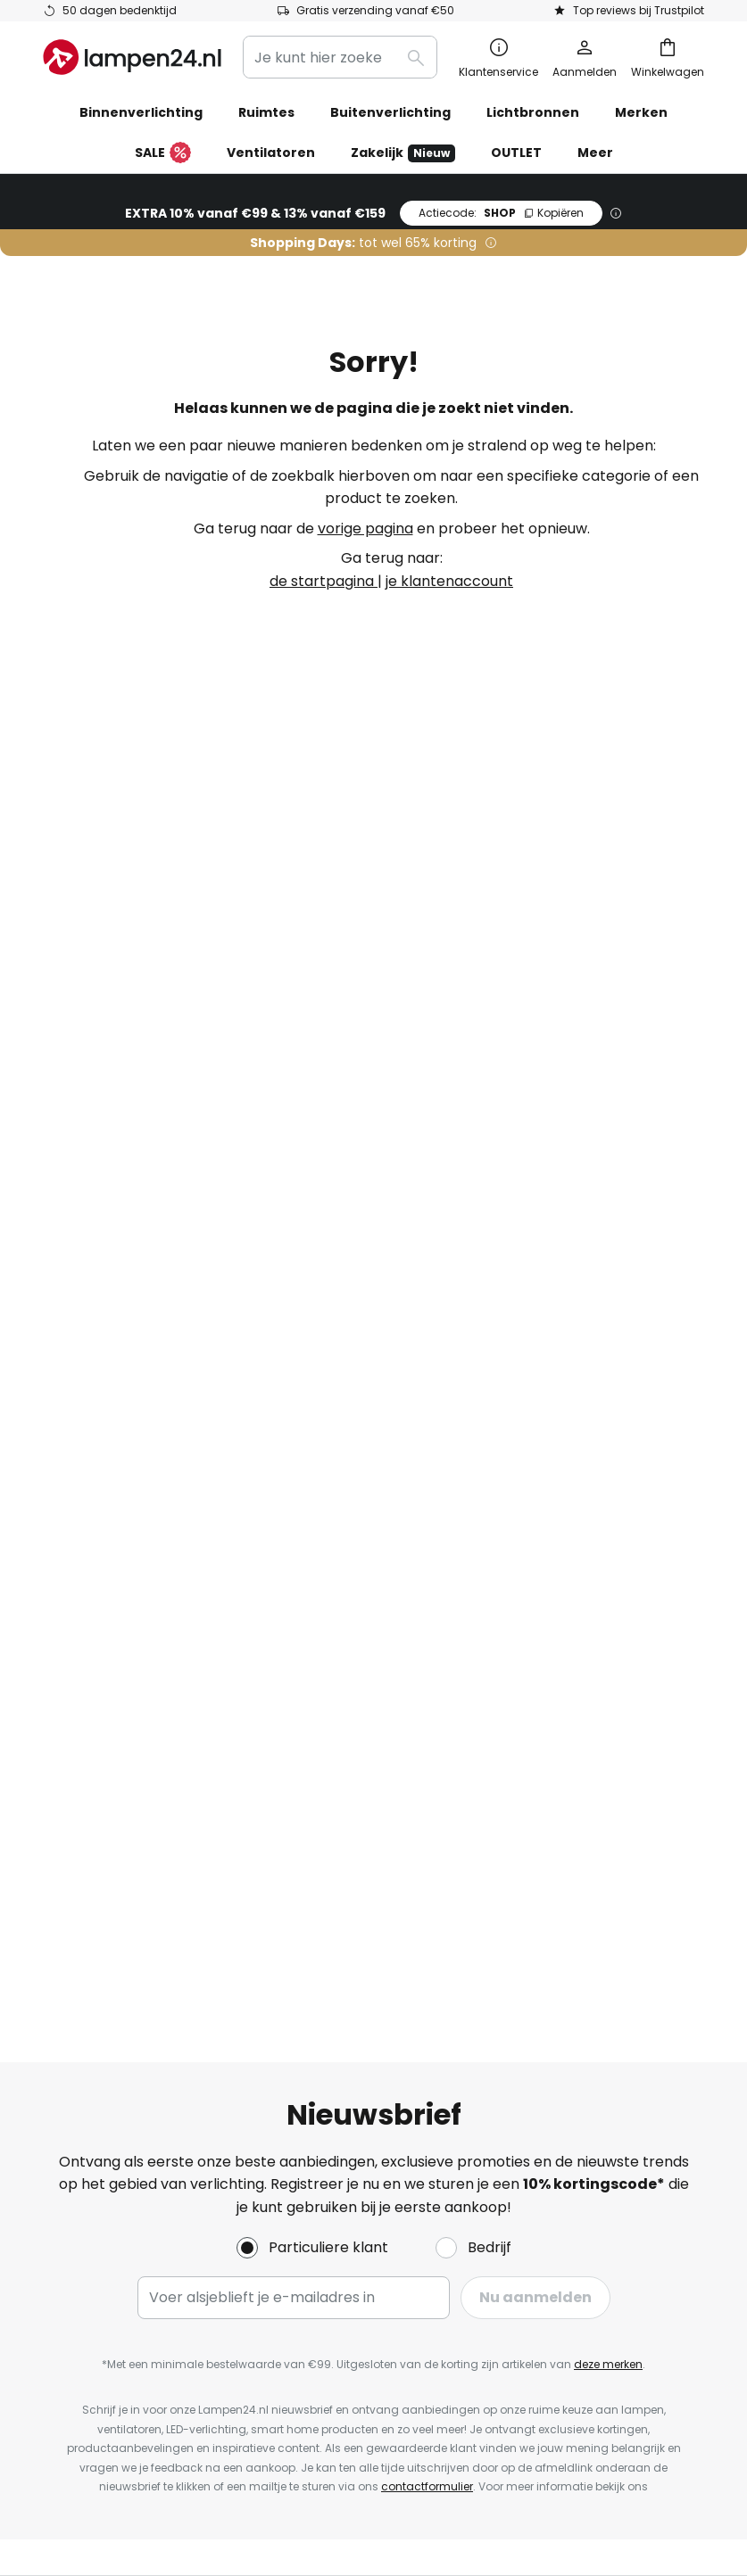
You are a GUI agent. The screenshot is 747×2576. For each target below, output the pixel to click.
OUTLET (516, 152)
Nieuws (324, 1612)
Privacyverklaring (580, 1466)
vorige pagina (365, 528)
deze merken (608, 1069)
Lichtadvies (415, 1581)
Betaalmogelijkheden (117, 1496)
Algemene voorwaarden (604, 1403)
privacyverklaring (372, 1212)
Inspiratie (332, 1581)
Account (73, 1558)
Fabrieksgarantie (102, 1589)
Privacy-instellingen (143, 2449)
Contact (72, 1466)
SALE (163, 153)
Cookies (547, 1434)
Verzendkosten (96, 1527)
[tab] (162, 1470)
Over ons (331, 1373)
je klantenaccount (449, 581)
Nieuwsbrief (340, 1403)
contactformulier (427, 1193)
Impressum (559, 1373)
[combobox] (340, 57)
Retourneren (87, 1434)
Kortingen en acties (368, 1519)
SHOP (501, 212)
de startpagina (324, 581)
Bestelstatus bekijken (117, 1403)
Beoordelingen (351, 1550)
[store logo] (132, 57)
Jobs (317, 1434)
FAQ (57, 1373)
